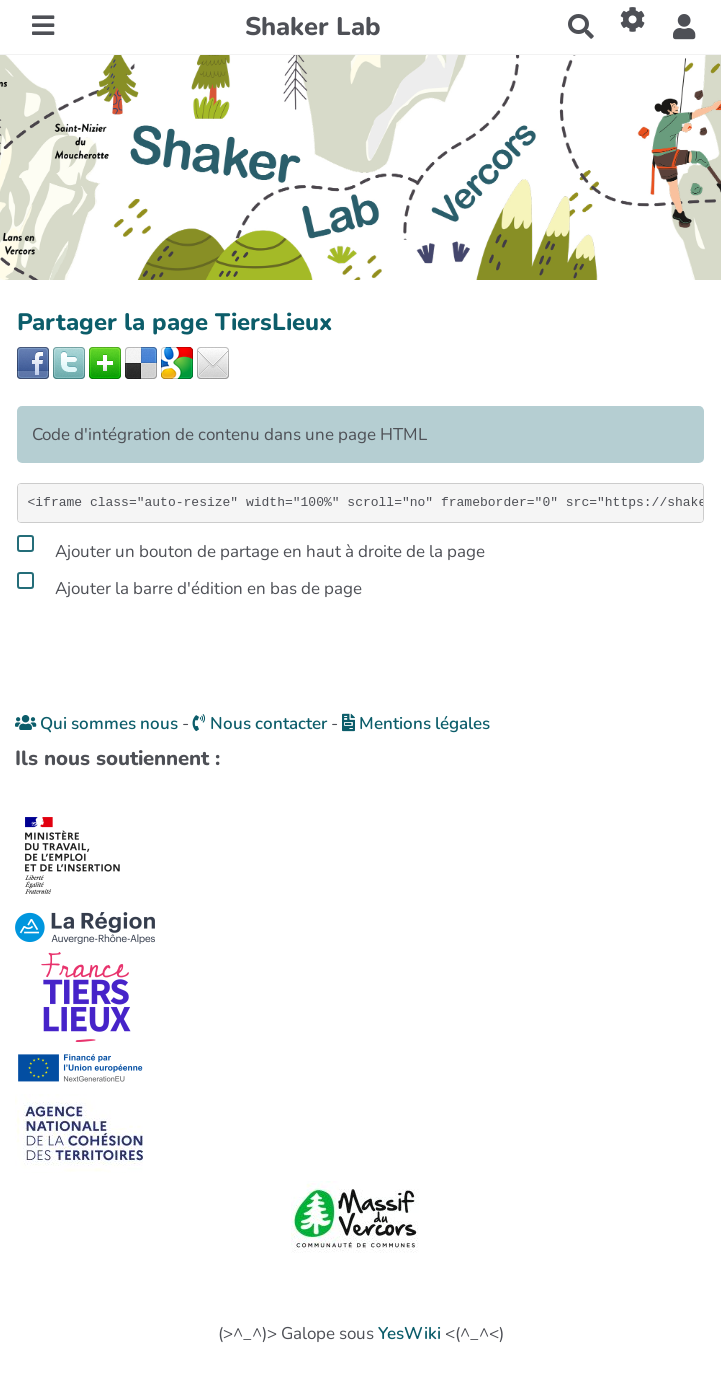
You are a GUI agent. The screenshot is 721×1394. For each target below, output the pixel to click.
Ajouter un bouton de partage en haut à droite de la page (251, 548)
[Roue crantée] (633, 19)
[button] (684, 27)
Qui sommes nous (96, 723)
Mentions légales (416, 723)
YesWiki (409, 1333)
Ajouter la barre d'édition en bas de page (189, 585)
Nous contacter (260, 723)
